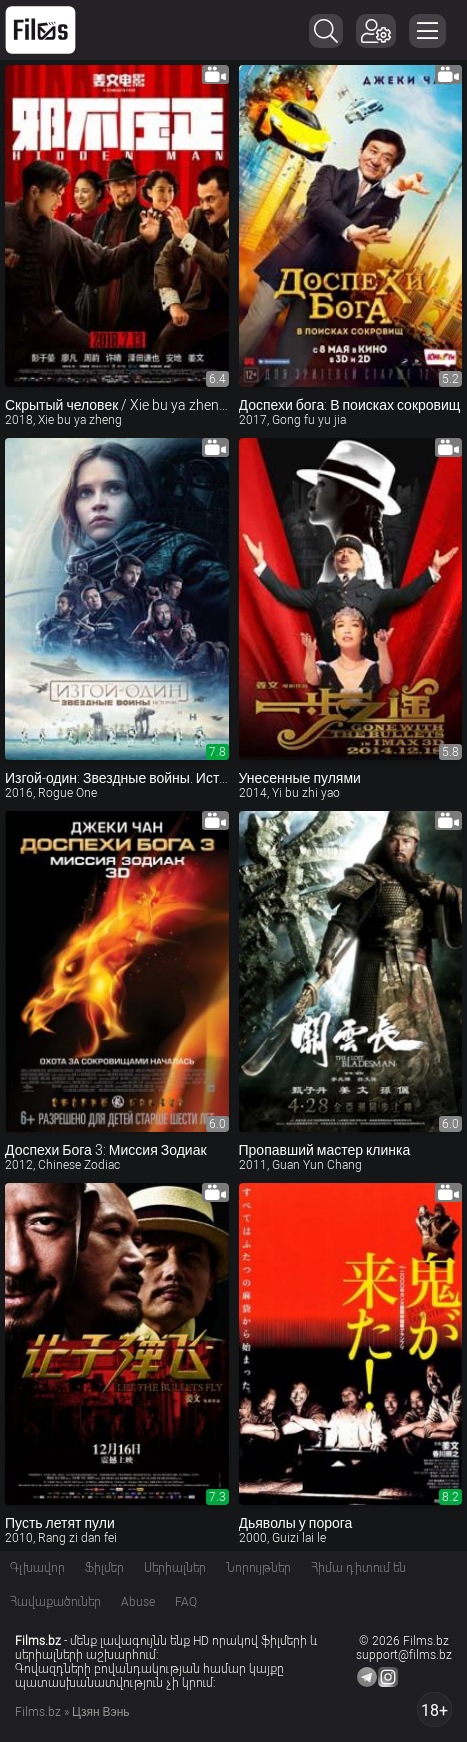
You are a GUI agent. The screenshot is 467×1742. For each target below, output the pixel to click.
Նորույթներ (258, 1568)
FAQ (186, 1602)
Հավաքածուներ (55, 1602)
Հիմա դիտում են (358, 1568)
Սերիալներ (175, 1568)
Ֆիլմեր (104, 1568)
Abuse (138, 1602)
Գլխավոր (37, 1568)
